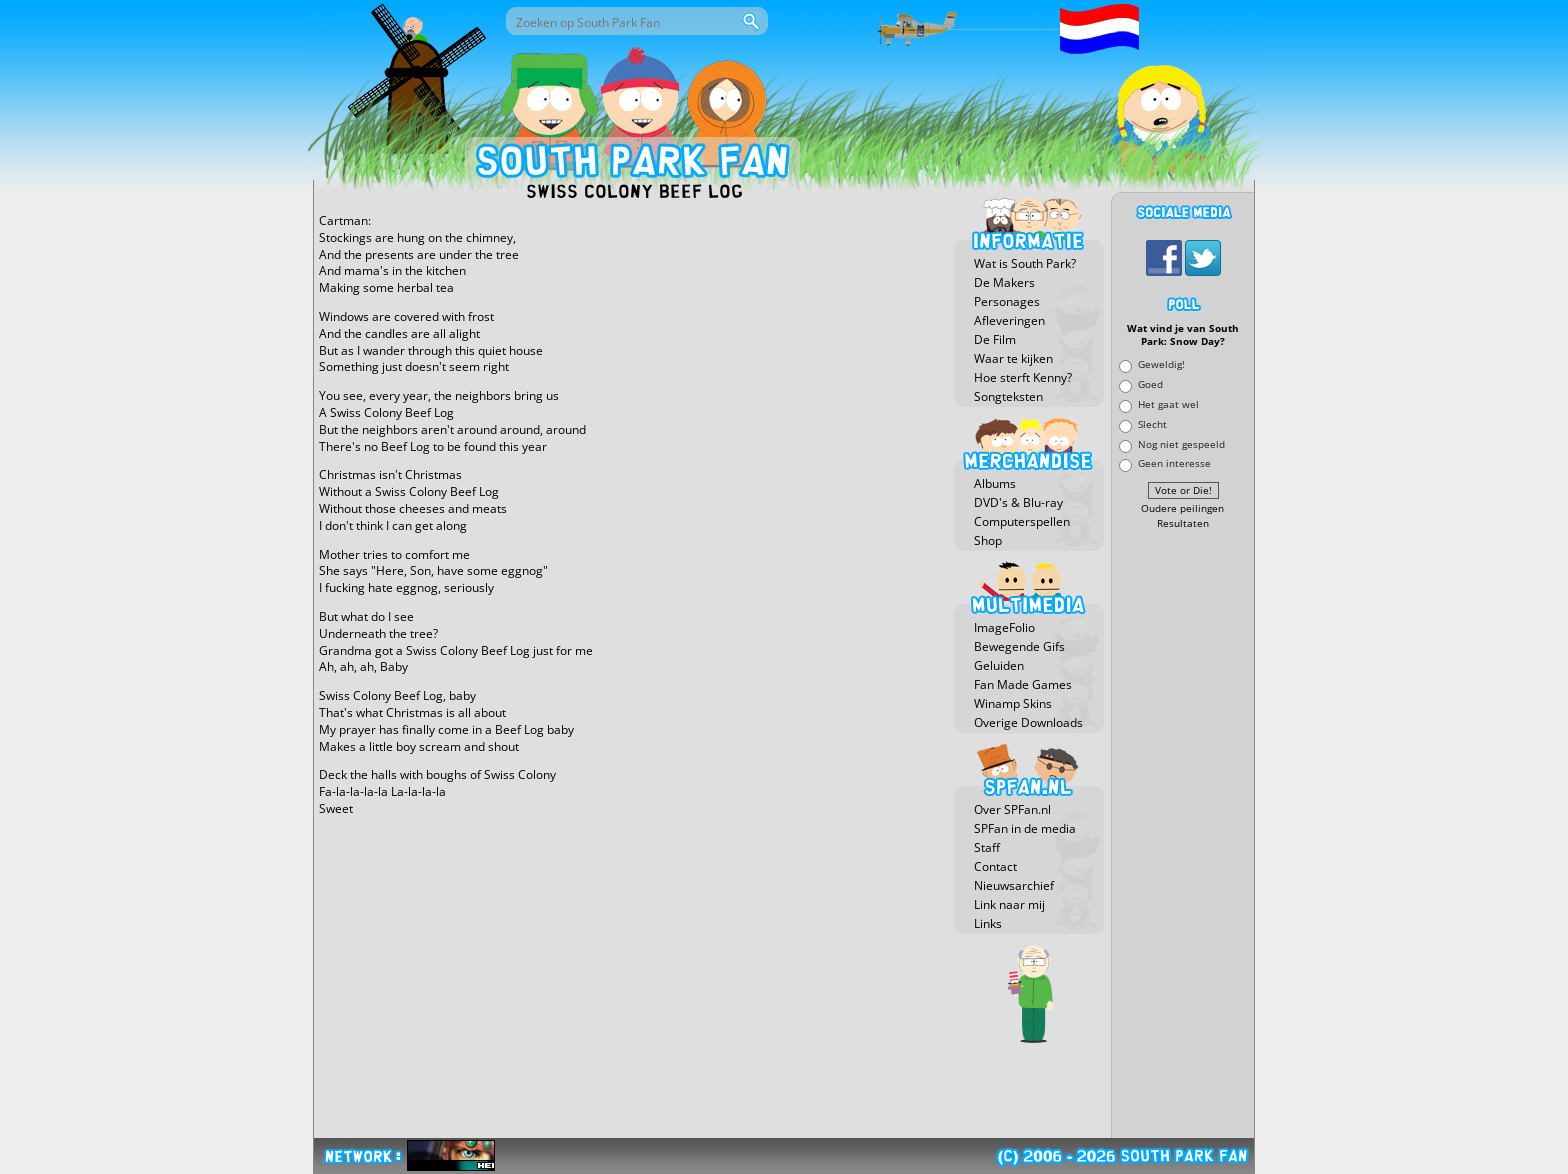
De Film (995, 339)
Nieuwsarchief (1014, 885)
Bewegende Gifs (1019, 646)
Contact (995, 866)
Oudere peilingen (1182, 508)
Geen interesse (1174, 463)
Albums (995, 483)
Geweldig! (1161, 364)
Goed (1150, 384)
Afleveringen (1009, 320)
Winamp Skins (1013, 703)
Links (988, 923)
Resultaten (1183, 523)
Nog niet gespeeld (1181, 443)
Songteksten (1008, 396)
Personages (1007, 301)
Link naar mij (1009, 904)
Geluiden (999, 665)
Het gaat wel (1168, 403)
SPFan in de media (1025, 828)
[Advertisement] (1183, 835)
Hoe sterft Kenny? (1023, 377)
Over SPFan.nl (1012, 809)
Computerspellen (1022, 521)
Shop (988, 540)
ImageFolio (1004, 627)
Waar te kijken (1013, 358)
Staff (987, 847)
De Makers (1004, 282)
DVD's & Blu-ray (1018, 502)
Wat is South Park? (1025, 263)
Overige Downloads (1028, 722)
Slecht (1152, 423)
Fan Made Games (1023, 684)
